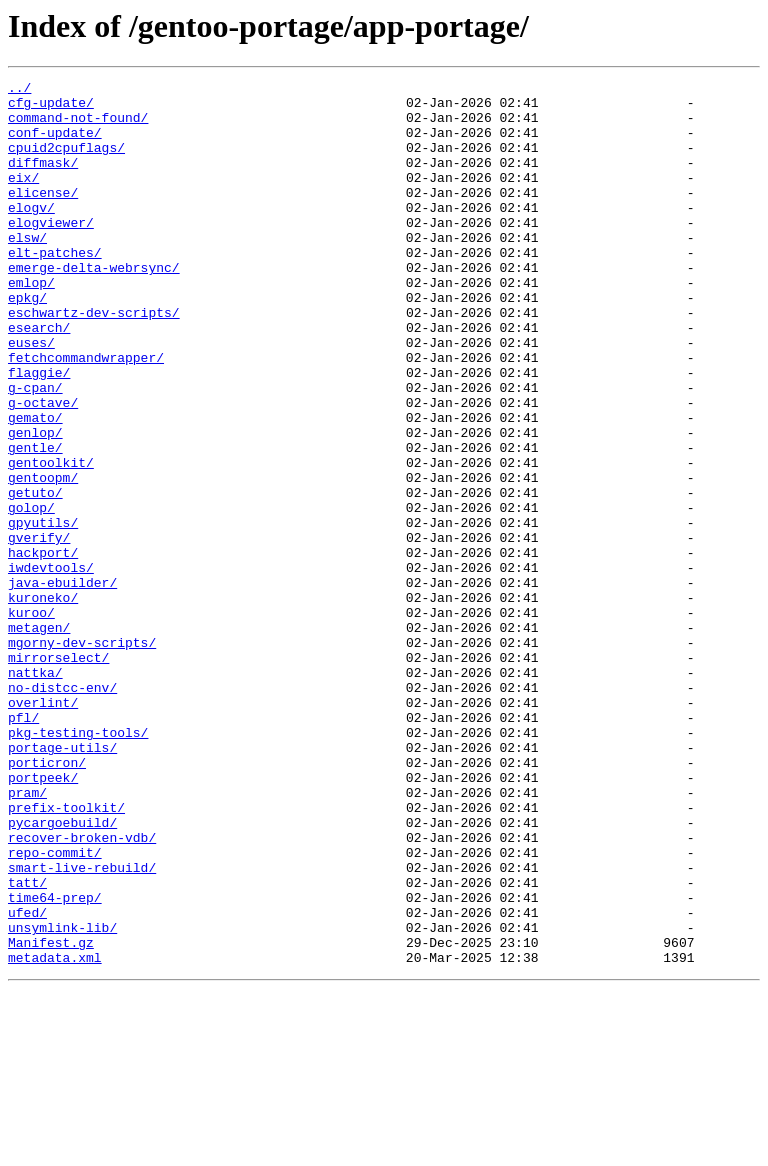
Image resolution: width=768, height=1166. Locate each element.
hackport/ (43, 648)
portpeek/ (43, 918)
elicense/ (43, 216)
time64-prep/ (55, 1062)
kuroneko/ (43, 702)
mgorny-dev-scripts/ (82, 756)
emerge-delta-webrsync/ (94, 306)
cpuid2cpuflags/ (66, 162)
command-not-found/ (78, 126)
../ (19, 90)
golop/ (31, 594)
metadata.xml (55, 1134)
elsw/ (27, 270)
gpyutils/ (43, 612)
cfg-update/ (51, 108)
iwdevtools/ (51, 666)
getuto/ (35, 576)
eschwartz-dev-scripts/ (94, 360)
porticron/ (47, 900)
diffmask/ (43, 180)
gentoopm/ (43, 558)
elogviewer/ (51, 252)
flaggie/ (39, 432)
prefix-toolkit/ (66, 954)
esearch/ (39, 378)
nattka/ (35, 792)
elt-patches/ (55, 288)
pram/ (27, 936)
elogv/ (31, 234)
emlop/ (31, 324)
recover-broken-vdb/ (82, 990)
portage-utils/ (62, 882)
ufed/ (27, 1080)
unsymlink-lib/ (62, 1098)
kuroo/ (31, 720)
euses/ (31, 396)
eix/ (23, 198)
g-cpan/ (35, 450)
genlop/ (35, 504)
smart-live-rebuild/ (82, 1026)
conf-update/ (55, 144)
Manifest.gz (51, 1116)
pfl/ (23, 846)
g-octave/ (43, 468)
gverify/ (39, 630)
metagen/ (39, 738)
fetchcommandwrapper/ (86, 414)
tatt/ (27, 1044)
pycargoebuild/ (62, 972)
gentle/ (35, 522)
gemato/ (35, 486)
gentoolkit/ (51, 540)
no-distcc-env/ (62, 810)
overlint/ (43, 828)
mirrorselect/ (58, 774)
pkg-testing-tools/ (78, 864)
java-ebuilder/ (62, 684)
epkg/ (27, 342)
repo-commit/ (55, 1008)
